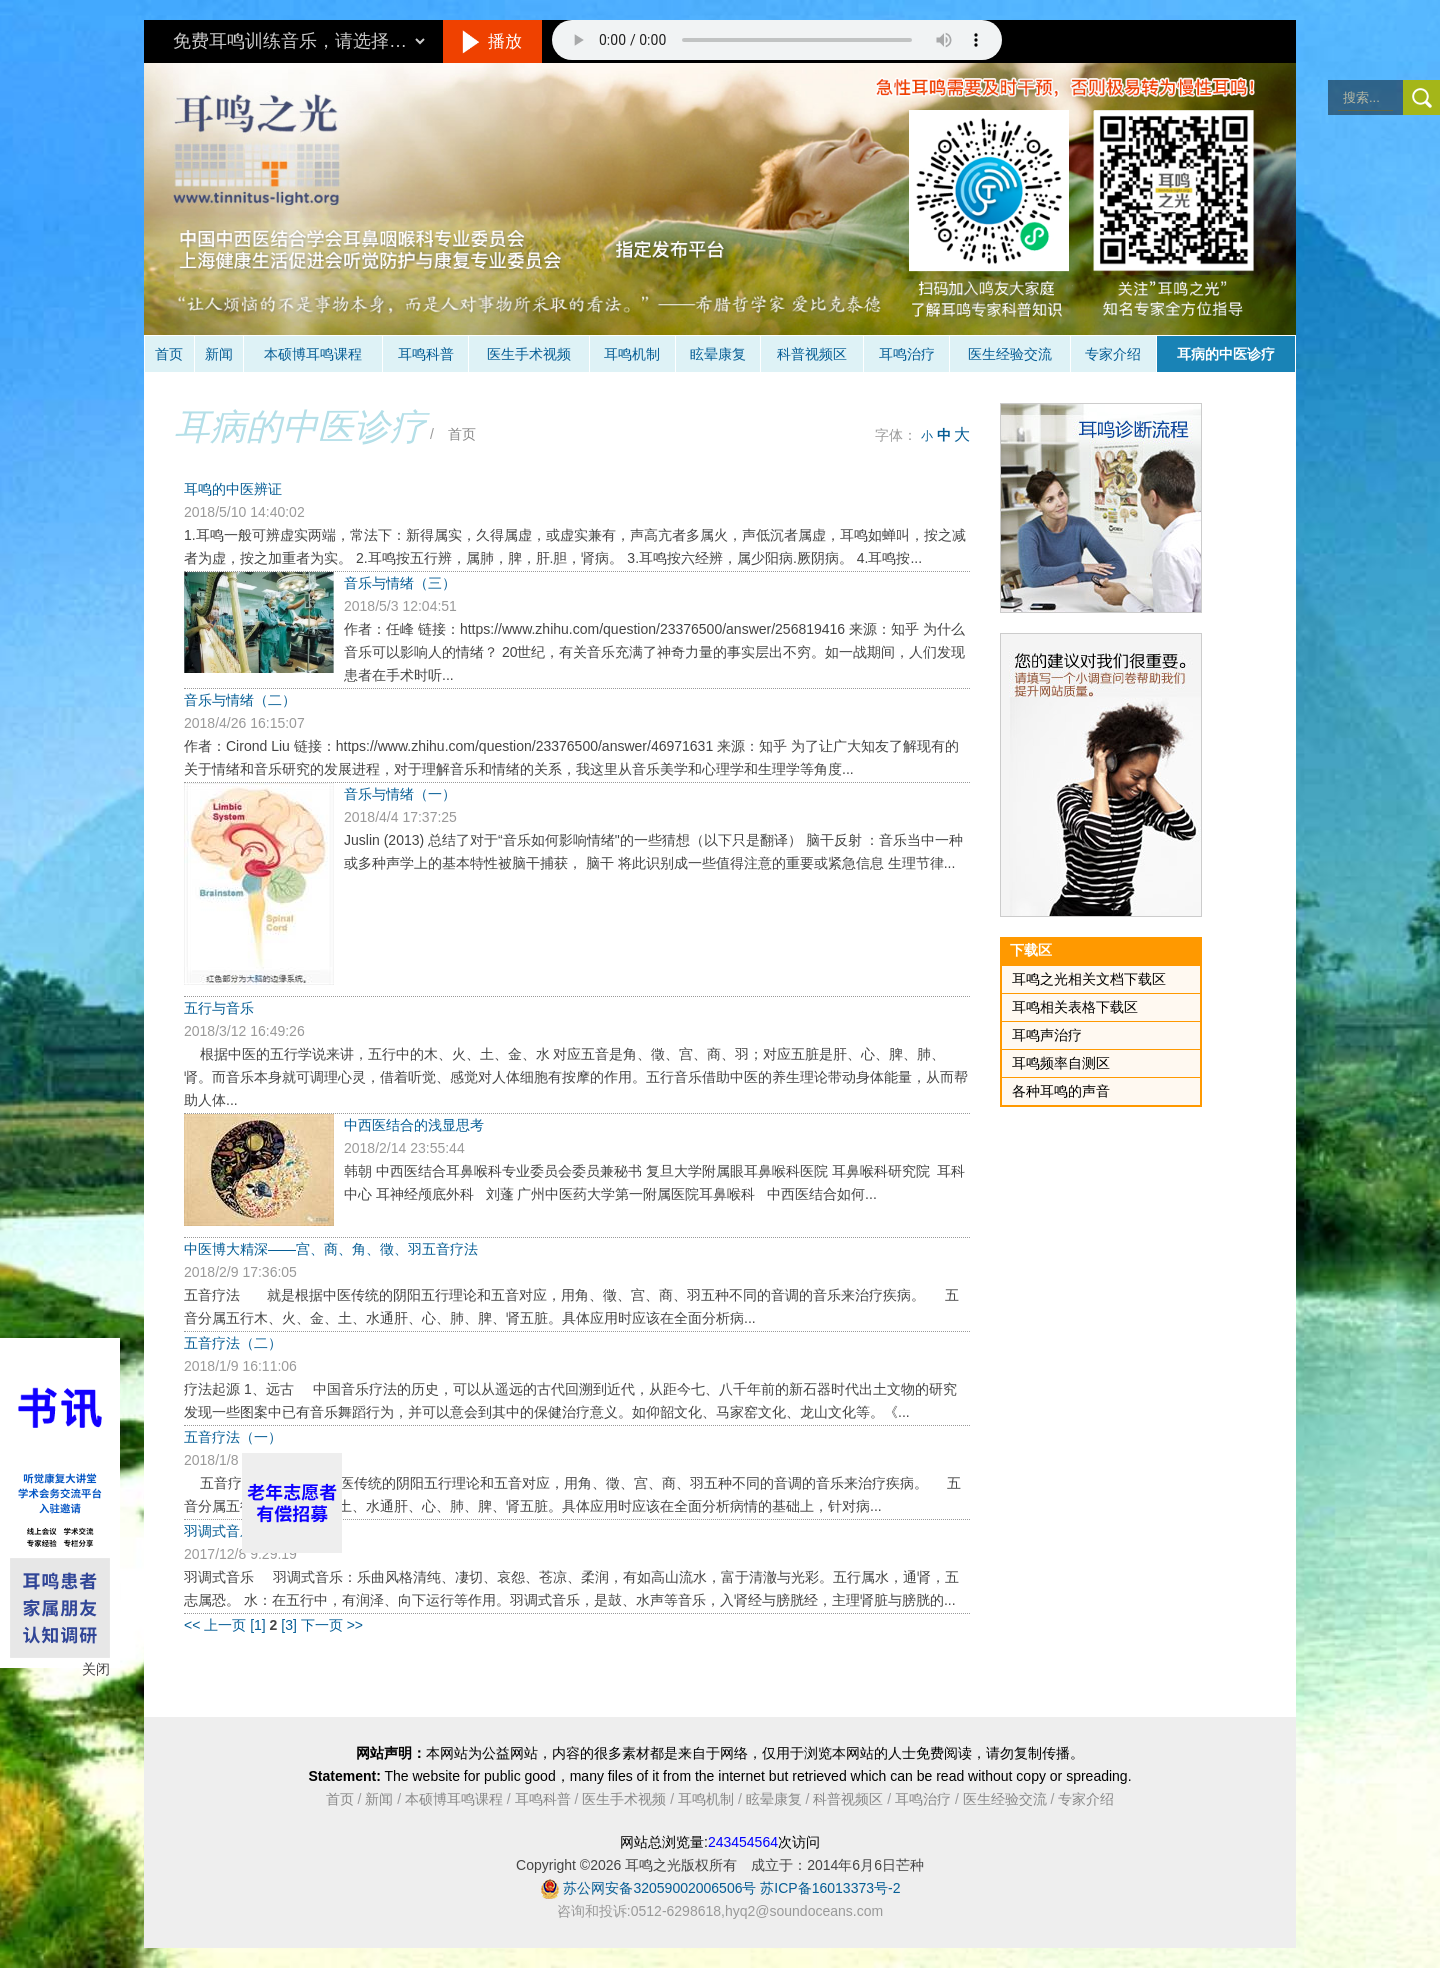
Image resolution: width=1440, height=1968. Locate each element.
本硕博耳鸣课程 (313, 354)
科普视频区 (812, 354)
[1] (259, 1625)
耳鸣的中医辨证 (233, 489)
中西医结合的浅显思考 (414, 1125)
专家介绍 (1113, 354)
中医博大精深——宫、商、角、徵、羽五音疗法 (331, 1249)
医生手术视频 (529, 354)
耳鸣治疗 (907, 354)
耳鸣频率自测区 (1061, 1063)
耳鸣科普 (426, 354)
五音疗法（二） (233, 1343)
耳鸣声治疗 (1047, 1035)
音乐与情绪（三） (400, 583)
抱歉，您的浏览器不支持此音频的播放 (777, 40)
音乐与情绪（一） (400, 794)
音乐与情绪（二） (240, 700)
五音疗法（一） (233, 1437)
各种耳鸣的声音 (1061, 1091)
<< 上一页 (215, 1625)
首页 (169, 354)
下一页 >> (332, 1625)
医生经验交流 (1010, 354)
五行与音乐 (219, 1008)
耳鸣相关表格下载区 (1075, 1007)
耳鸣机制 (632, 354)
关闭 (96, 1669)
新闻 (219, 354)
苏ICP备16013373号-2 (830, 1888)
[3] (290, 1625)
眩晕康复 (718, 354)
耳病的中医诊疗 (1226, 354)
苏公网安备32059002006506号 (659, 1888)
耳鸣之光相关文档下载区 (1089, 979)
